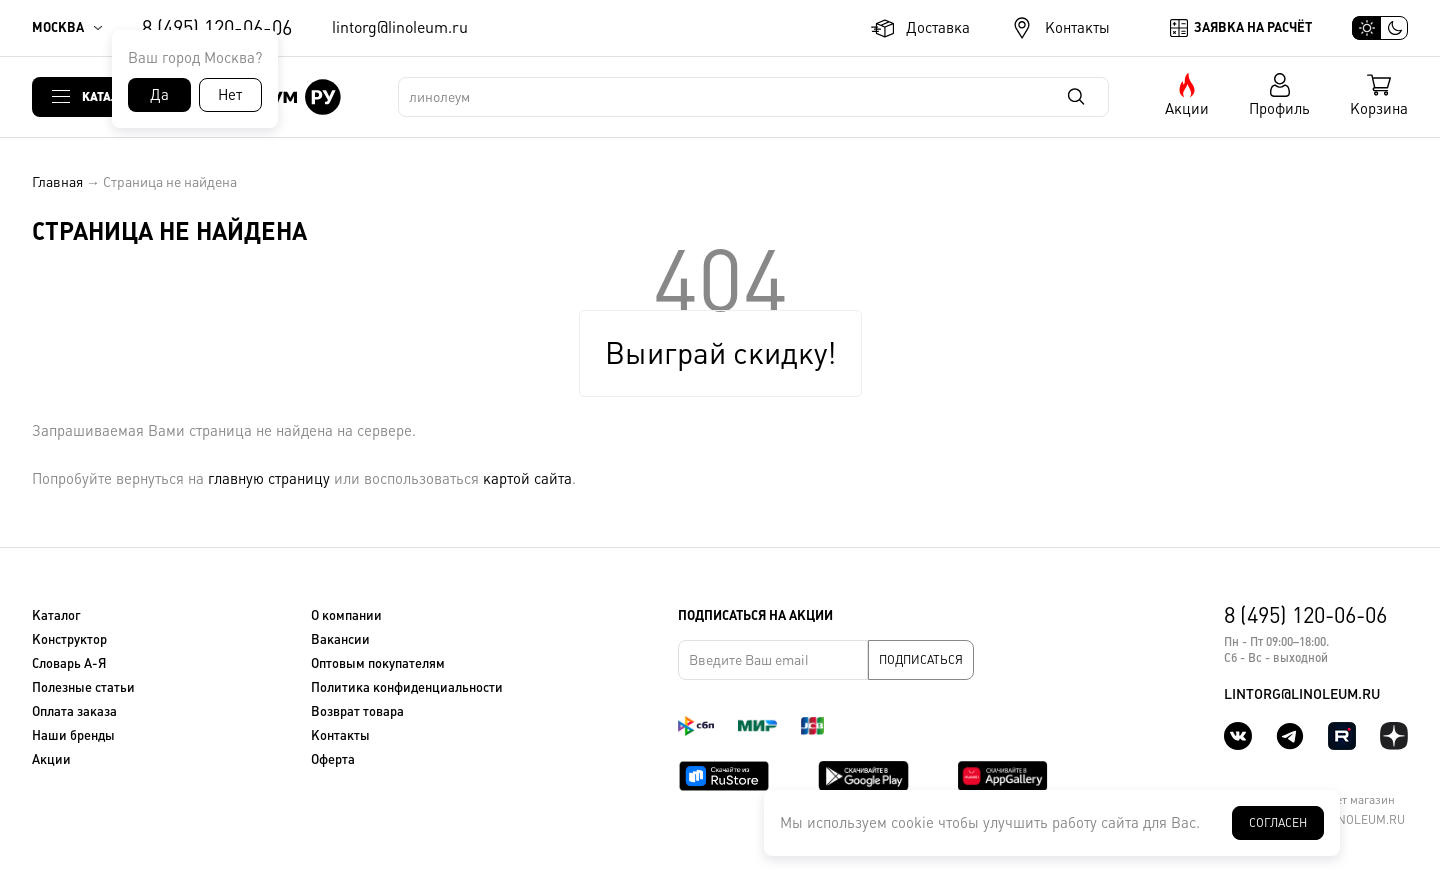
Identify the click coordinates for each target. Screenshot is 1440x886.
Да (159, 94)
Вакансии (340, 639)
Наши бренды (73, 735)
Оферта (333, 759)
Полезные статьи (83, 687)
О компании (346, 615)
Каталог (108, 96)
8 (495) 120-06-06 (217, 28)
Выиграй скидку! (720, 353)
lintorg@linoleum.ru (400, 27)
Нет (230, 94)
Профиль (1279, 108)
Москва (58, 27)
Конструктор (69, 639)
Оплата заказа (74, 711)
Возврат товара (357, 711)
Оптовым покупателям (378, 663)
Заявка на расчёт (1253, 27)
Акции (1187, 108)
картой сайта (527, 478)
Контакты (1077, 27)
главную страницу (269, 478)
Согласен (1278, 823)
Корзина (1379, 108)
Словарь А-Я (69, 663)
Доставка (938, 27)
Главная (57, 182)
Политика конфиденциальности (407, 687)
